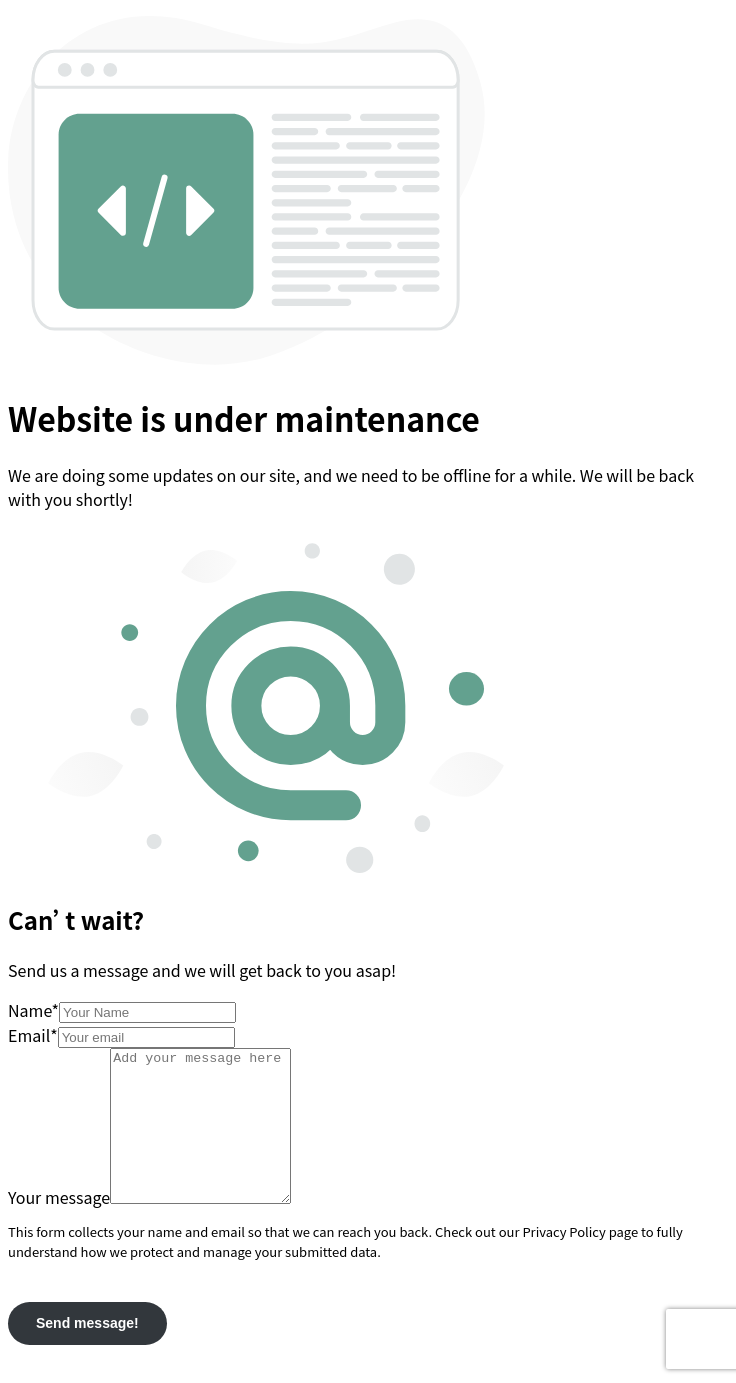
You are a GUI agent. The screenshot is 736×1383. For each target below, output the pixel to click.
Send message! (87, 1353)
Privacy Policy (563, 1261)
